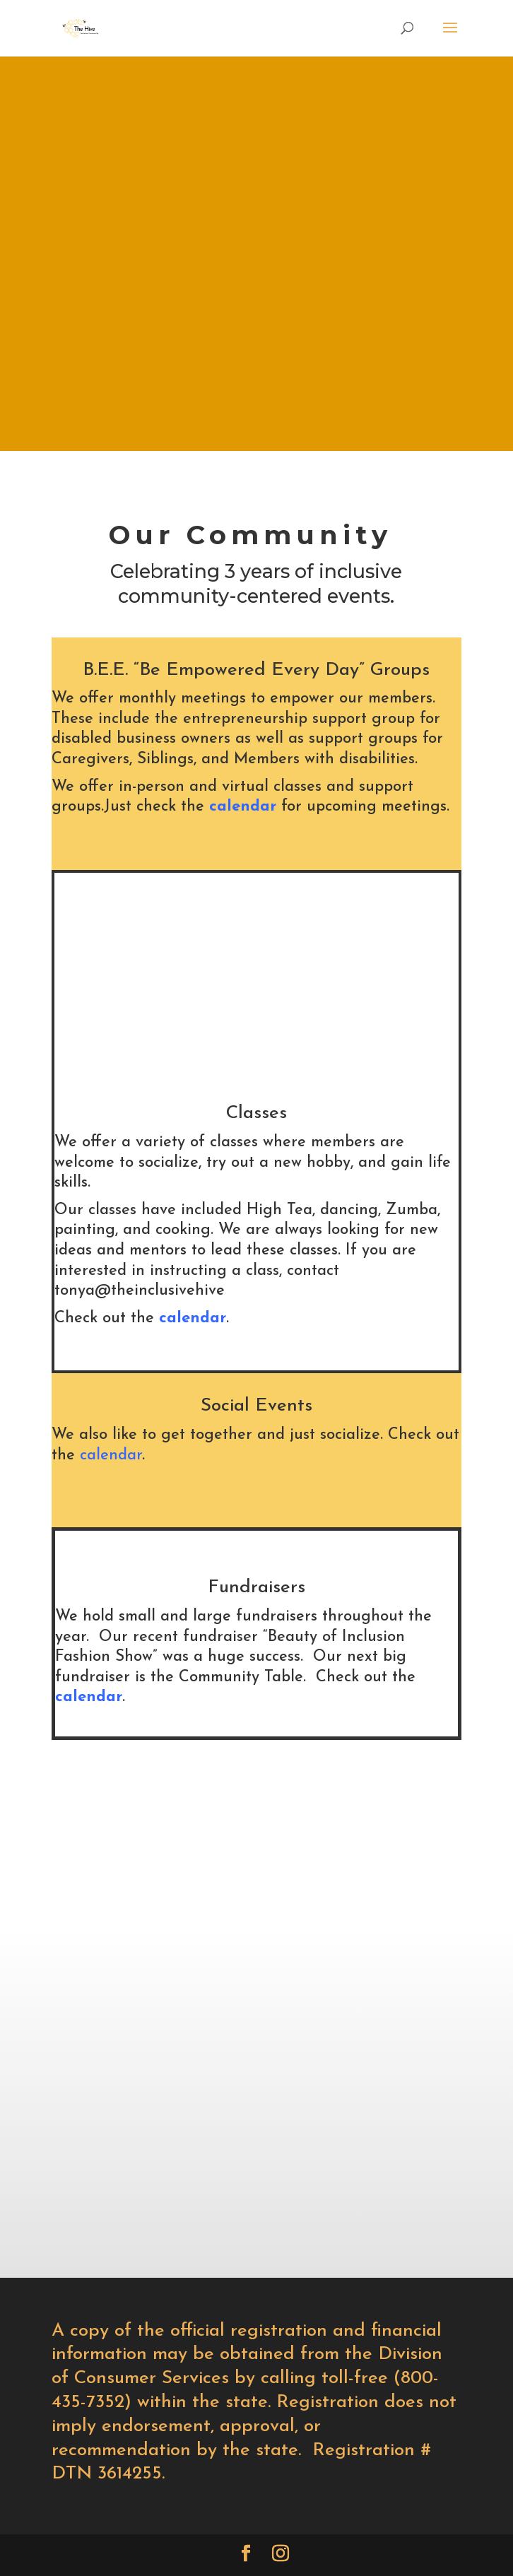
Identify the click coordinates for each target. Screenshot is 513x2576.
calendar (242, 807)
